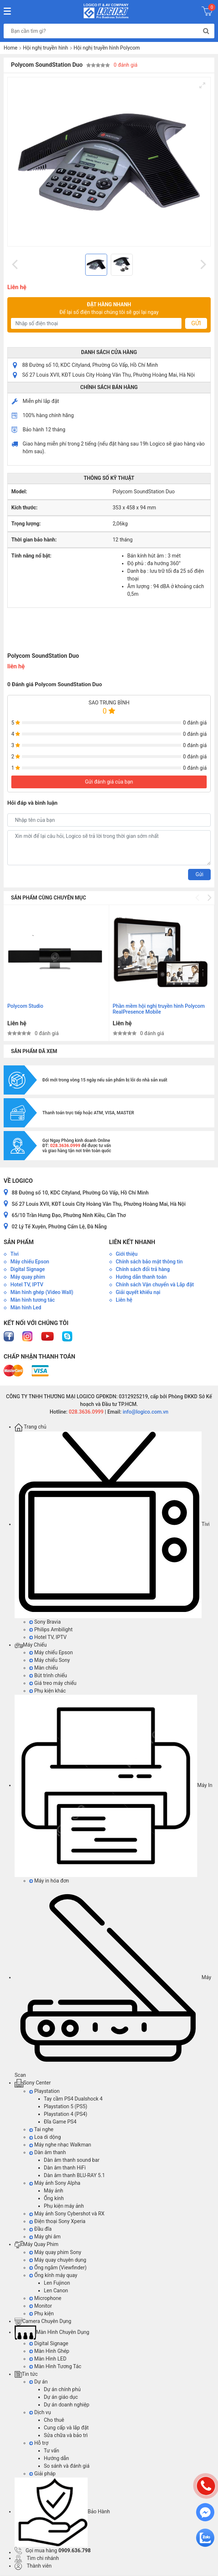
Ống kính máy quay (53, 2275)
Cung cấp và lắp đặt (66, 2428)
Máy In (113, 1785)
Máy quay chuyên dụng (57, 2260)
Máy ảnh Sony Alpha (54, 2183)
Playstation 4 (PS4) (65, 2114)
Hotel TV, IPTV (47, 1637)
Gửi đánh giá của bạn (109, 782)
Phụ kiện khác (47, 1691)
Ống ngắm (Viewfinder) (58, 2267)
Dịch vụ (40, 2412)
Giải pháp (42, 2473)
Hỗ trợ (38, 2443)
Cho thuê (54, 2420)
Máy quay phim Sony (55, 2252)
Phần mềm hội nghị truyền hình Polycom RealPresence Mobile (159, 1009)
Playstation (44, 2091)
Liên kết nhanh (132, 1242)
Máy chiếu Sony (49, 1660)
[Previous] (16, 265)
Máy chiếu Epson (51, 1652)
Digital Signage (48, 2343)
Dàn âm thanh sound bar (71, 2160)
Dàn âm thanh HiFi (65, 2168)
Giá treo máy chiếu (52, 1683)
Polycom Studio (25, 1006)
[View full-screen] (202, 85)
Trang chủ (30, 1427)
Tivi (112, 1524)
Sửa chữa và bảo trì (66, 2435)
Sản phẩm (19, 1242)
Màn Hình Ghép (49, 2351)
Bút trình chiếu (48, 1675)
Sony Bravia (45, 1622)
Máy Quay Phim (36, 2244)
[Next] (202, 265)
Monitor (40, 2306)
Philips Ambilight (51, 1629)
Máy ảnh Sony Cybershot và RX (66, 2213)
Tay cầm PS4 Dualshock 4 (73, 2099)
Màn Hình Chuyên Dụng (52, 2332)
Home (11, 48)
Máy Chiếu (31, 1645)
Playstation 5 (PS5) (65, 2106)
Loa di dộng (45, 2137)
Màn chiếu (43, 1668)
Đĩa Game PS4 (60, 2122)
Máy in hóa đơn (49, 1881)
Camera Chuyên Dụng (43, 2321)
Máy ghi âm (45, 2236)
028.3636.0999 (86, 1412)
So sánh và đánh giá (66, 2466)
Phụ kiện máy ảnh (64, 2206)
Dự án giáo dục (61, 2397)
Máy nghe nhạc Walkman (60, 2145)
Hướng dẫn (56, 2458)
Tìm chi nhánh (37, 2558)
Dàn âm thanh (47, 2152)
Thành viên (33, 2566)
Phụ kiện (41, 2313)
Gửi (196, 323)
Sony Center (33, 2083)
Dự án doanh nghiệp (66, 2405)
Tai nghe (41, 2129)
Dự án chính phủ (62, 2389)
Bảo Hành (62, 2511)
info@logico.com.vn (144, 1412)
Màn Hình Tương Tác (55, 2366)
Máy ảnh (53, 2191)
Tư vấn (51, 2450)
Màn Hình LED (47, 2359)
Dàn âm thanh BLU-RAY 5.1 (74, 2175)
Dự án (38, 2382)
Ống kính (54, 2198)
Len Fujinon (57, 2283)
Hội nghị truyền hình (45, 48)
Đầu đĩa (40, 2229)
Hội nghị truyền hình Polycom (107, 48)
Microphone (45, 2298)
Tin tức (26, 2374)
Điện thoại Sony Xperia (57, 2221)
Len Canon (56, 2290)
